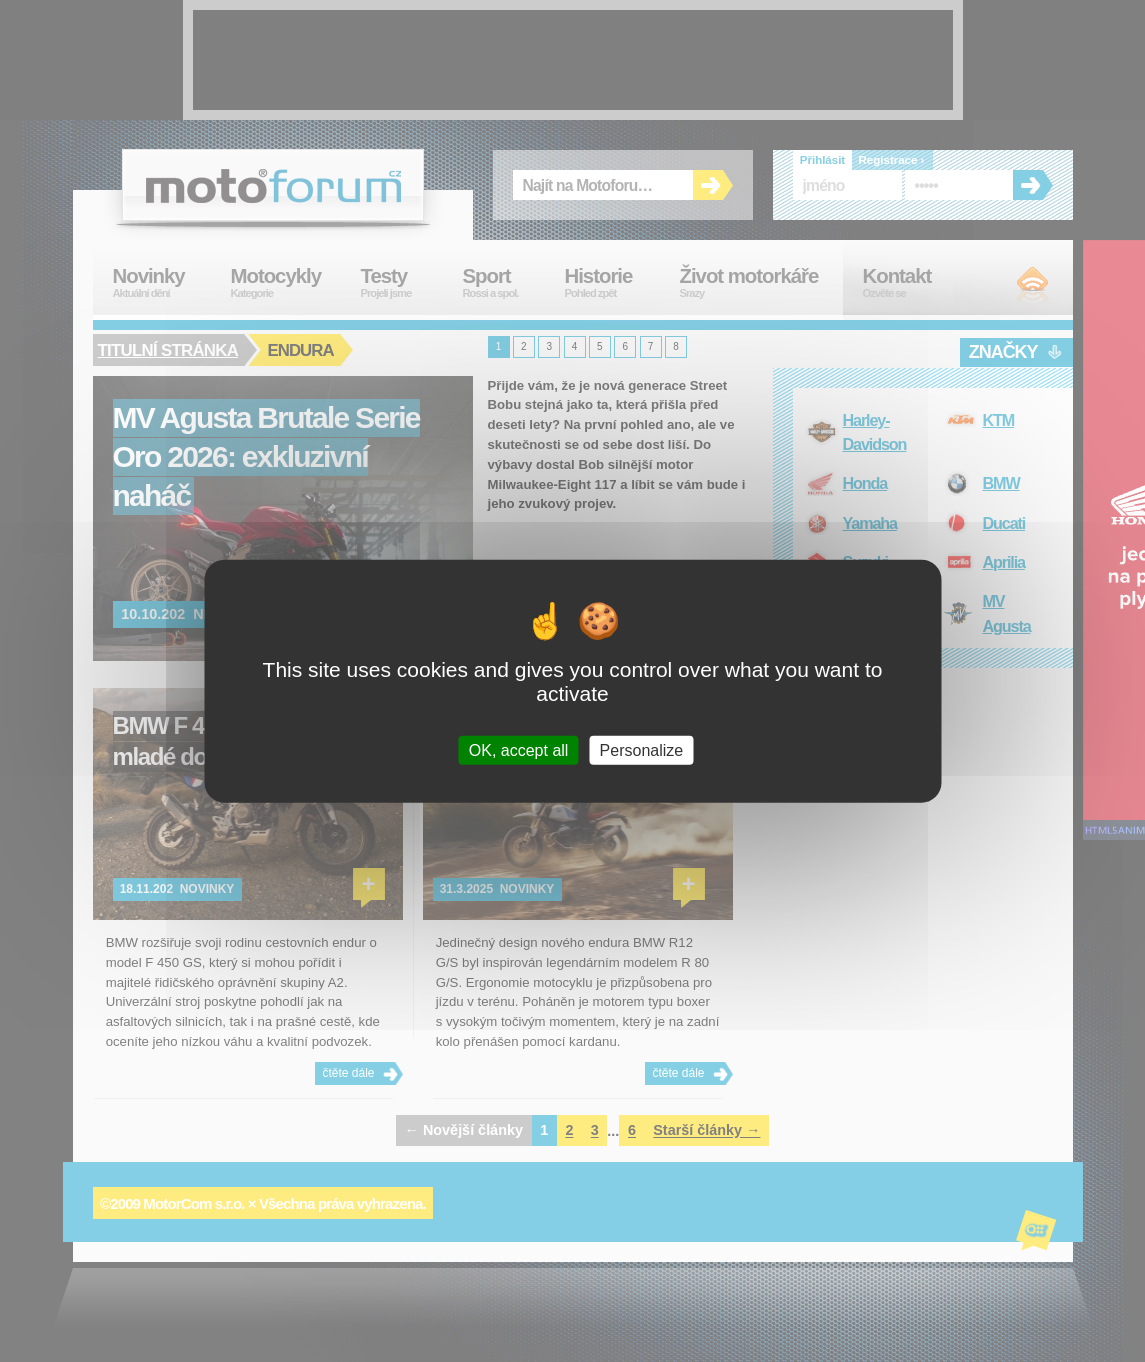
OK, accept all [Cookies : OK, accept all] (519, 749)
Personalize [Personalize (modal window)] (642, 749)
